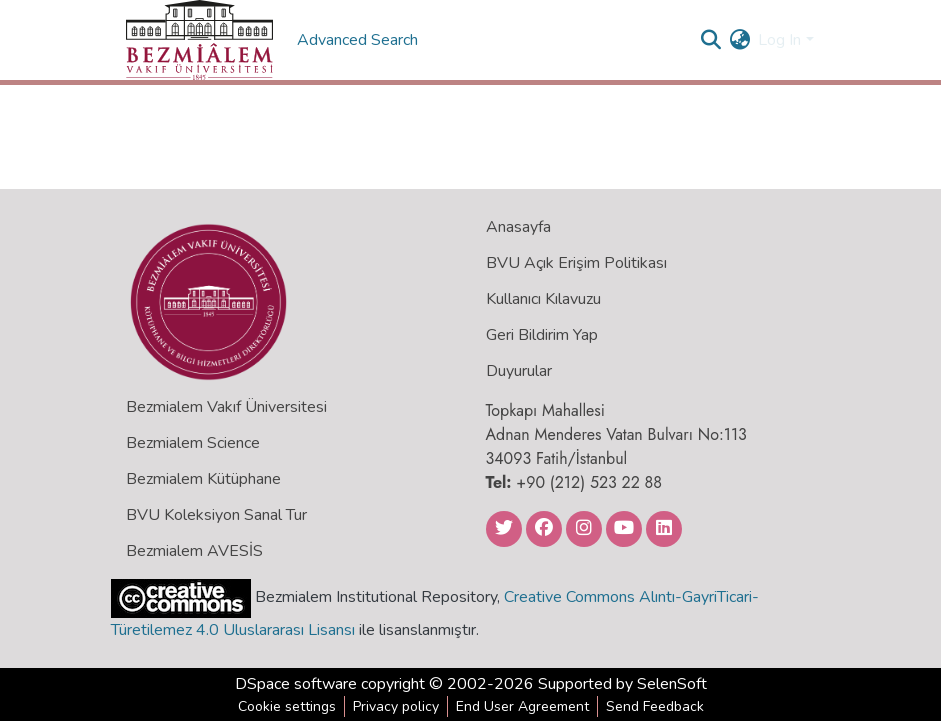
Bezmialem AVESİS (194, 551)
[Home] (199, 40)
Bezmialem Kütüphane (203, 479)
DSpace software (296, 684)
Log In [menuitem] (779, 40)
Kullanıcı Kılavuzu (543, 299)
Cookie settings (287, 706)
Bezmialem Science (193, 443)
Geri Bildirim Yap (542, 335)
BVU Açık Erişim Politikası (576, 263)
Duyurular (519, 371)
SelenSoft (672, 684)
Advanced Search (359, 40)
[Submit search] (710, 40)
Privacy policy (396, 706)
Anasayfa (518, 227)
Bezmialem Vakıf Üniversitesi (226, 407)
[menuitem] (739, 40)
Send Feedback (655, 706)
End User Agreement (522, 706)
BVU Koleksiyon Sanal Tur (216, 515)
